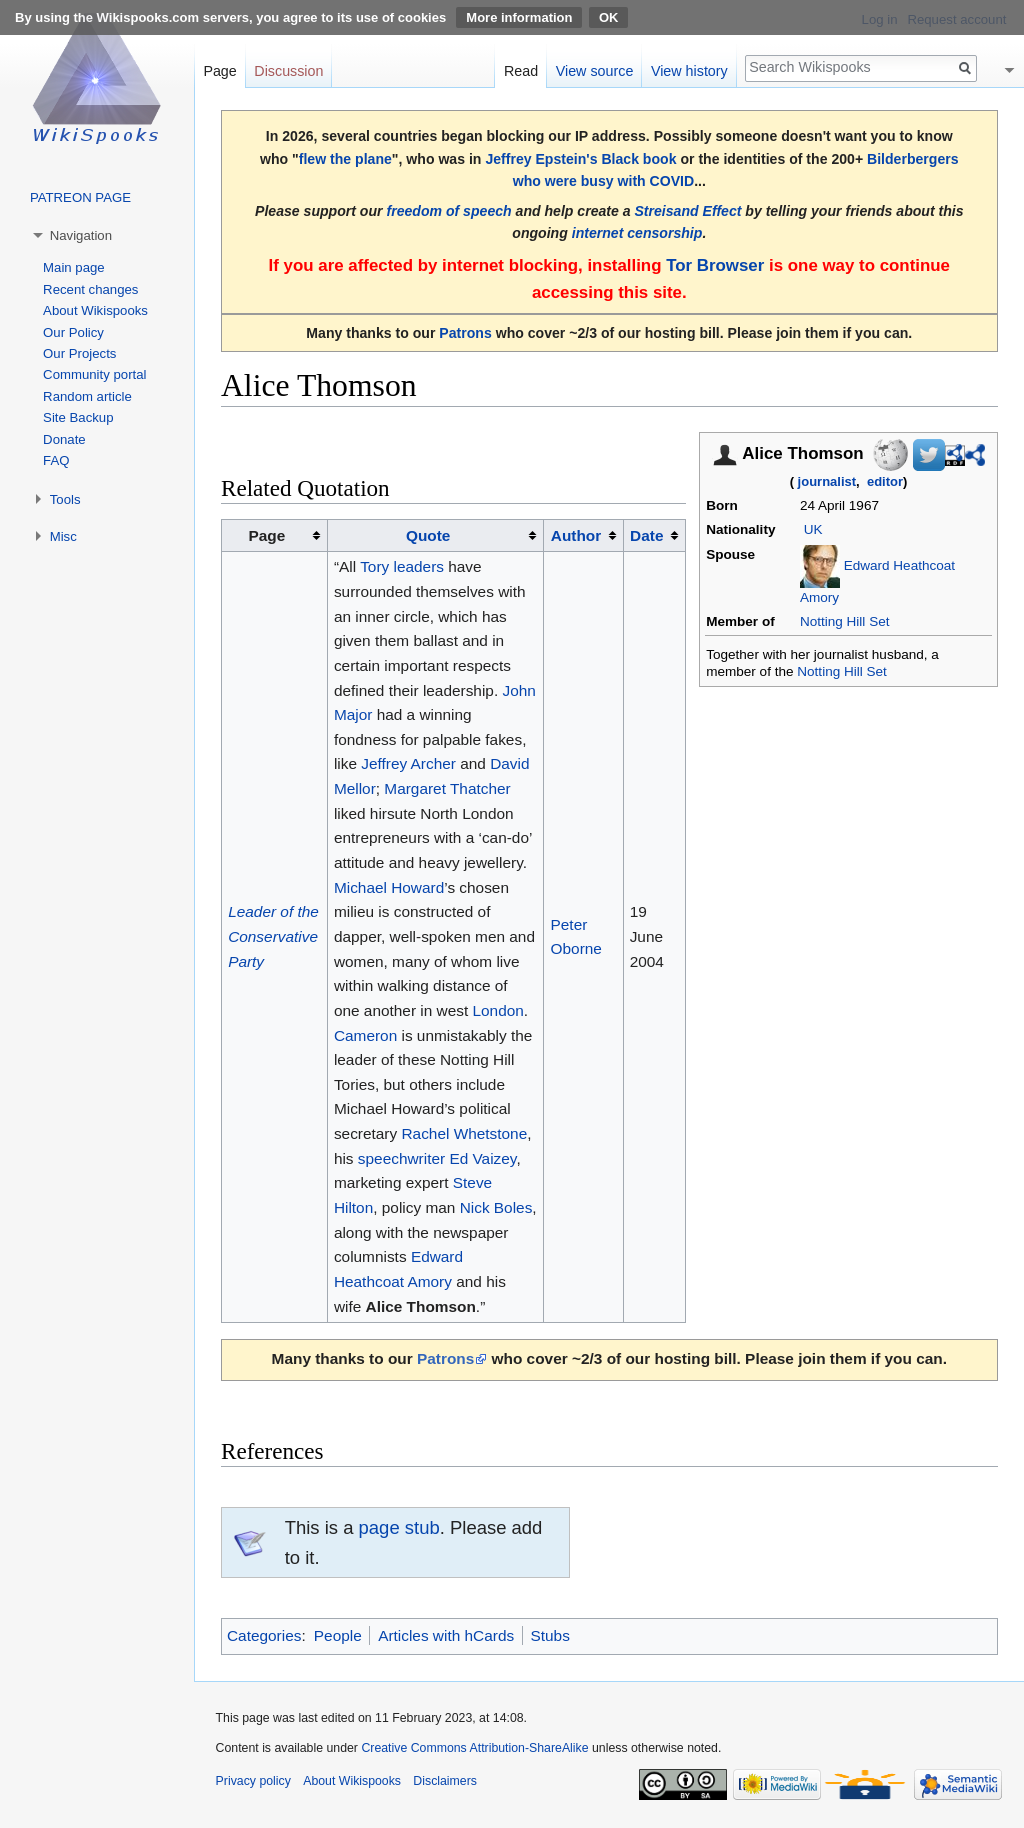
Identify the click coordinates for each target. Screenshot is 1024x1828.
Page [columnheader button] (267, 535)
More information (519, 17)
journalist (827, 481)
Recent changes (90, 289)
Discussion (288, 71)
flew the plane (345, 159)
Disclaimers (445, 1781)
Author (576, 535)
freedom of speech (448, 211)
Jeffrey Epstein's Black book (580, 159)
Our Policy (73, 332)
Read (521, 71)
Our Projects (79, 353)
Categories (264, 1635)
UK (813, 529)
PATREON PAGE (80, 197)
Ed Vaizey (482, 1158)
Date (646, 535)
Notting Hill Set (845, 621)
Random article (87, 396)
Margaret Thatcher (447, 788)
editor (885, 481)
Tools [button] (65, 499)
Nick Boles (496, 1207)
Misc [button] (63, 536)
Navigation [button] (81, 235)
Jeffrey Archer (408, 763)
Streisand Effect (687, 211)
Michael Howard (389, 887)
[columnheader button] (435, 536)
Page (219, 71)
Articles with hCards (446, 1635)
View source (595, 71)
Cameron (365, 1035)
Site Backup (78, 417)
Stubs (550, 1635)
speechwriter (401, 1158)
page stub (399, 1527)
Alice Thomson (421, 1306)
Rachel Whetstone (464, 1133)
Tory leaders (402, 566)
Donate (64, 439)
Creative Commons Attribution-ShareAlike (474, 1748)
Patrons (465, 333)
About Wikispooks (95, 310)
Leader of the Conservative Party (273, 936)
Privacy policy (253, 1781)
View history (689, 71)
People (338, 1635)
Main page (74, 267)
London (498, 1010)
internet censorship (637, 233)
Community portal (94, 374)
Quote (428, 535)
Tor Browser (715, 265)
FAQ (56, 460)
